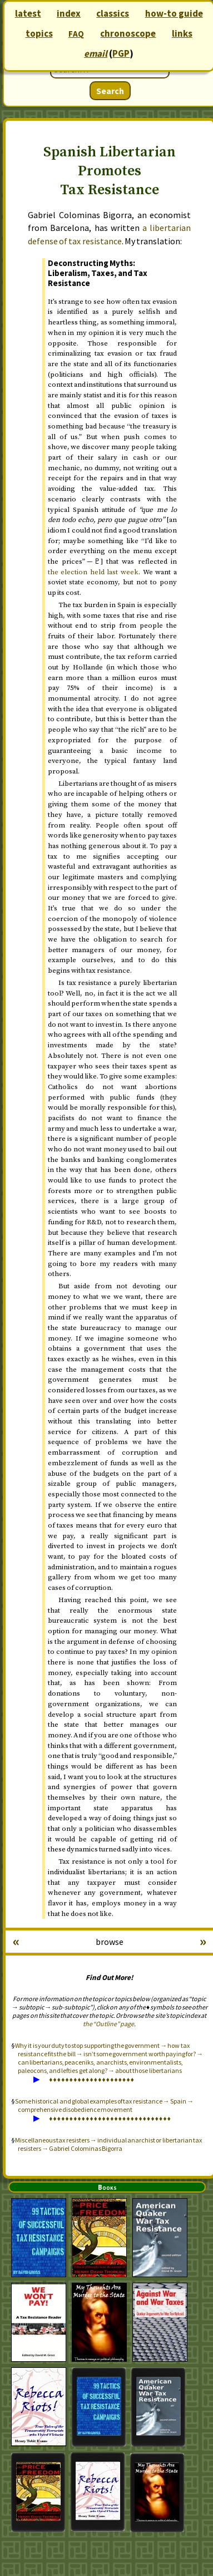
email (95, 53)
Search (110, 90)
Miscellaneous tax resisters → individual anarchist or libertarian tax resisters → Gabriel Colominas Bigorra (108, 2144)
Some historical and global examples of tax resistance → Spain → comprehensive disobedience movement (104, 2105)
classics (112, 13)
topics (39, 33)
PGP (121, 53)
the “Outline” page (108, 2024)
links (182, 33)
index (69, 13)
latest (28, 13)
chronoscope (128, 33)
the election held (93, 572)
